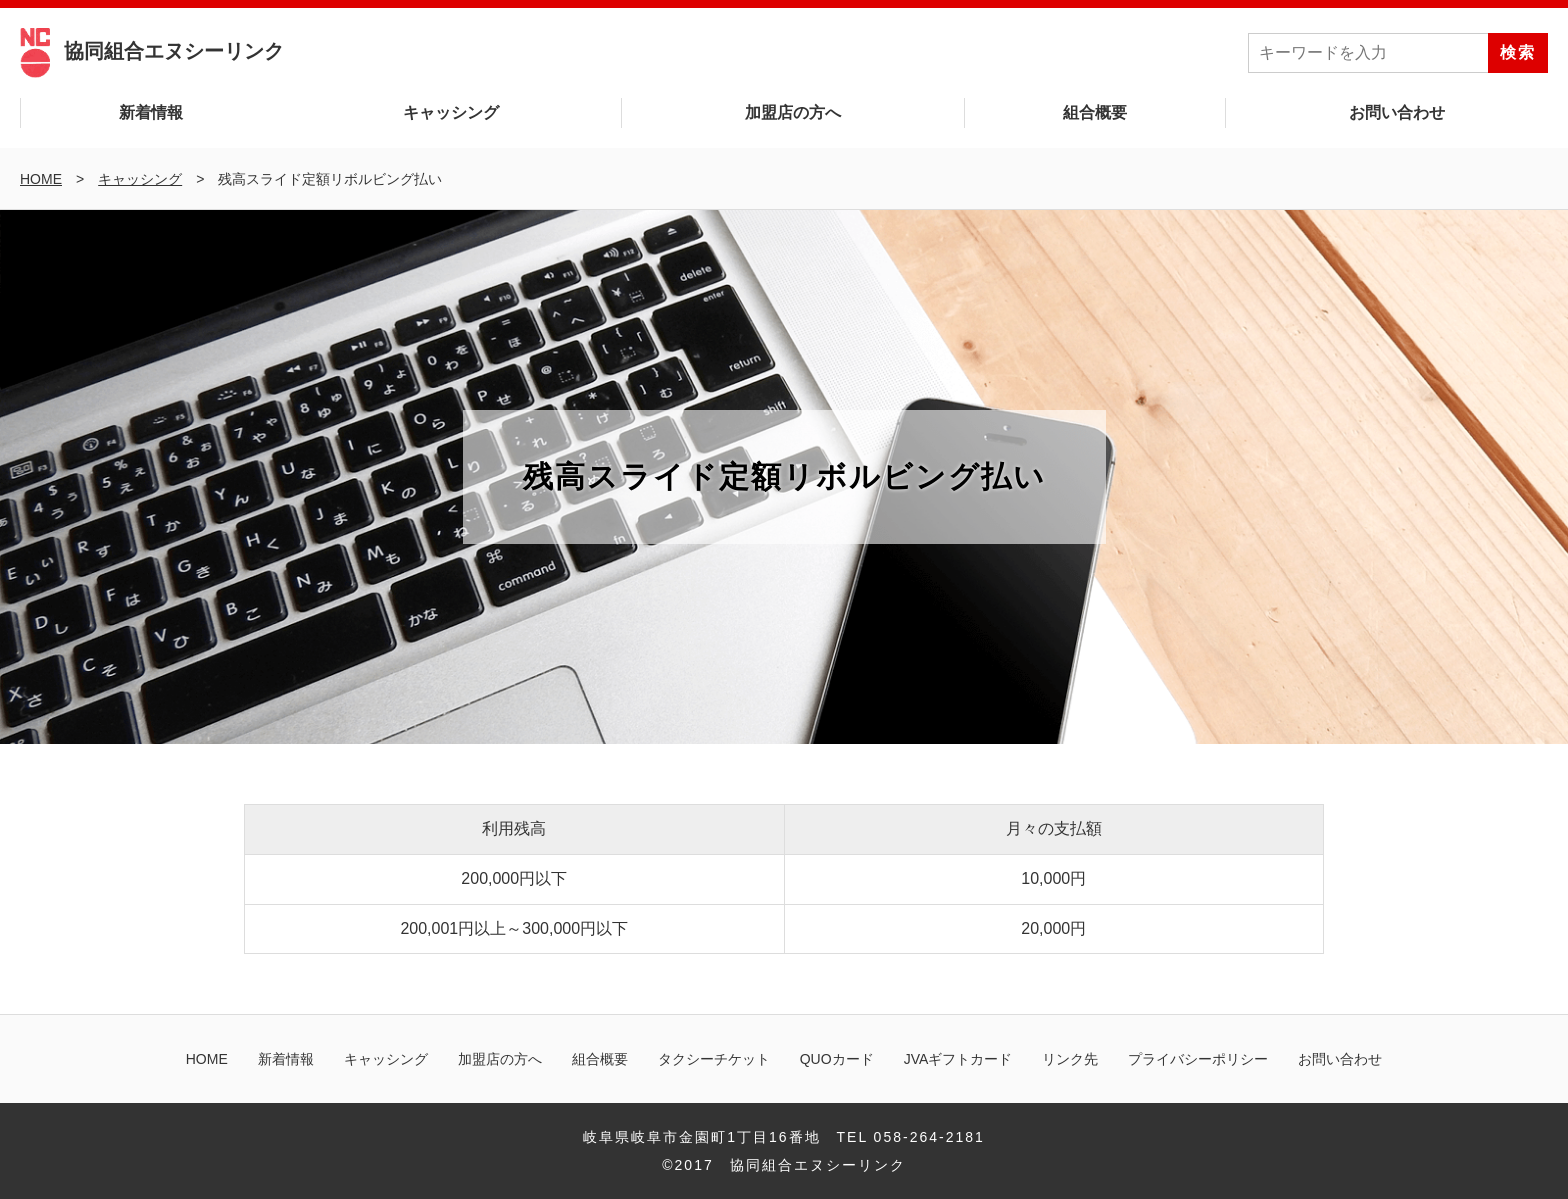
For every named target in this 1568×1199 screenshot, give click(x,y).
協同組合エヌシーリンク (152, 51)
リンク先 (1070, 1059)
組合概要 (1095, 112)
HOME (207, 1059)
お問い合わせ (1397, 112)
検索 (1518, 52)
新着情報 (151, 112)
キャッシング (451, 112)
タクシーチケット (714, 1059)
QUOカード (837, 1059)
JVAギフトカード (958, 1059)
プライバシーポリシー (1198, 1059)
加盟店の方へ (793, 112)
